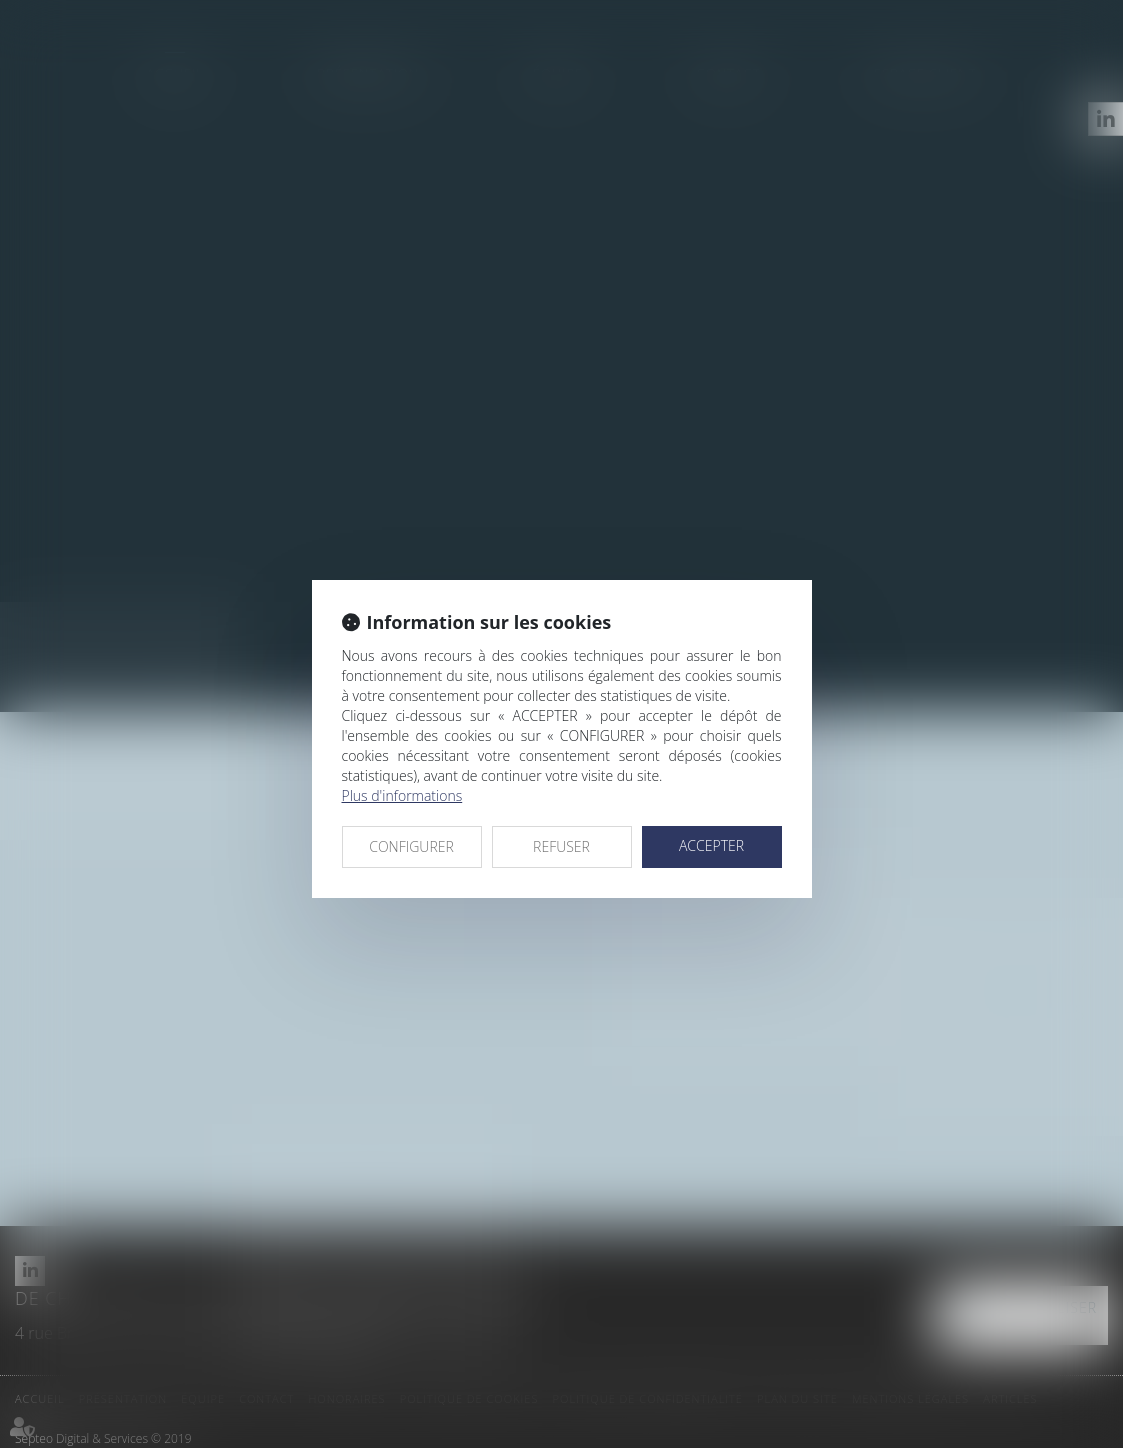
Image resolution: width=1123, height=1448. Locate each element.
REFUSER (561, 846)
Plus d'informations (402, 795)
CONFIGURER (411, 846)
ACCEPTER (711, 845)
